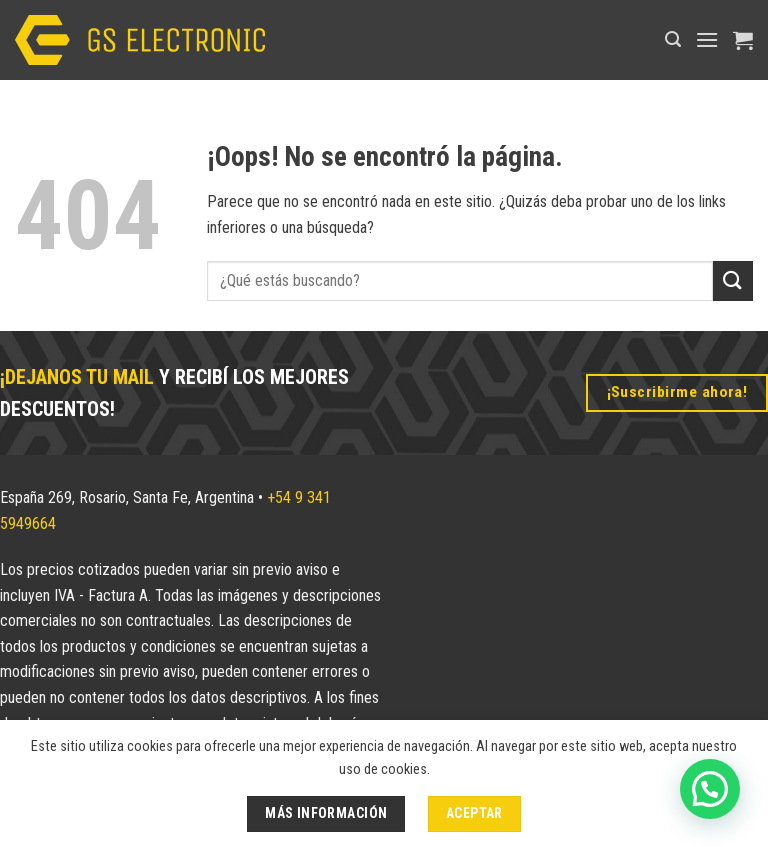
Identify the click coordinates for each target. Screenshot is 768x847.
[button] (673, 39)
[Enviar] (733, 280)
